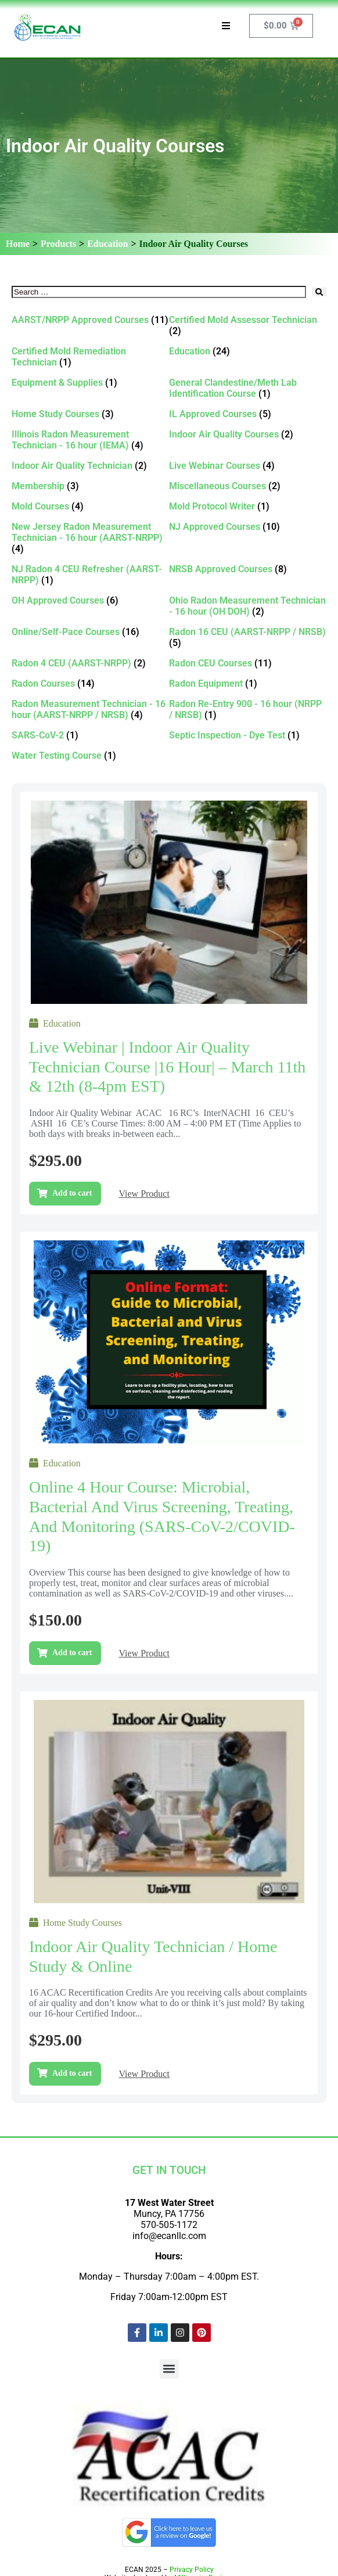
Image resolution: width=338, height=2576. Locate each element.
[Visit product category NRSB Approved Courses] (247, 569)
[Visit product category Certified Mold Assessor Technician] (247, 325)
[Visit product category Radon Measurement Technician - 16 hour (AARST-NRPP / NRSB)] (90, 709)
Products (58, 244)
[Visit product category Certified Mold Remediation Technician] (90, 356)
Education (107, 244)
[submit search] (319, 292)
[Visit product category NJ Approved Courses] (247, 526)
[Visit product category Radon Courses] (90, 683)
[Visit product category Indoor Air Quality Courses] (247, 434)
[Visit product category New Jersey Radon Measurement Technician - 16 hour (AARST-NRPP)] (90, 537)
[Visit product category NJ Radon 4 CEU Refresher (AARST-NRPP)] (90, 574)
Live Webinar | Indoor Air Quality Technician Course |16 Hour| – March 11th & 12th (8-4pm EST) (167, 1066)
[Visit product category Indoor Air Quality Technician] (90, 465)
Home (18, 244)
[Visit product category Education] (247, 351)
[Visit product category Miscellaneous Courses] (247, 486)
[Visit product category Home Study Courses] (90, 414)
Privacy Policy (192, 2570)
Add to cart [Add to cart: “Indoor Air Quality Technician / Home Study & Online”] (72, 2073)
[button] (169, 2368)
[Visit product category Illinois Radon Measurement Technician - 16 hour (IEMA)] (90, 439)
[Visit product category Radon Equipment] (247, 683)
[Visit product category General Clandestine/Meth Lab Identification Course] (247, 388)
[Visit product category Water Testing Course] (90, 755)
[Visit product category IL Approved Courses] (247, 414)
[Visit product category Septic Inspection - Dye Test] (247, 735)
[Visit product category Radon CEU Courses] (247, 663)
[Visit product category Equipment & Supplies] (90, 382)
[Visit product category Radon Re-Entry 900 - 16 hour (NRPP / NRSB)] (247, 709)
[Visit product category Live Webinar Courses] (247, 465)
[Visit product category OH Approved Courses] (90, 600)
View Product (143, 1194)
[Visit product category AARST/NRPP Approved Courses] (90, 320)
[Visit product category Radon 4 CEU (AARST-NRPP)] (90, 663)
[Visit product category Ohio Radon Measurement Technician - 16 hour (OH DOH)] (247, 606)
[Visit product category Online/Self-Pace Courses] (90, 632)
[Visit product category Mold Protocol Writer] (247, 506)
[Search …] (159, 292)
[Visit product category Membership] (90, 486)
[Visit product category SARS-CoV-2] (90, 735)
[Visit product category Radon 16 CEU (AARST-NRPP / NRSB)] (247, 637)
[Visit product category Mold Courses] (90, 506)
